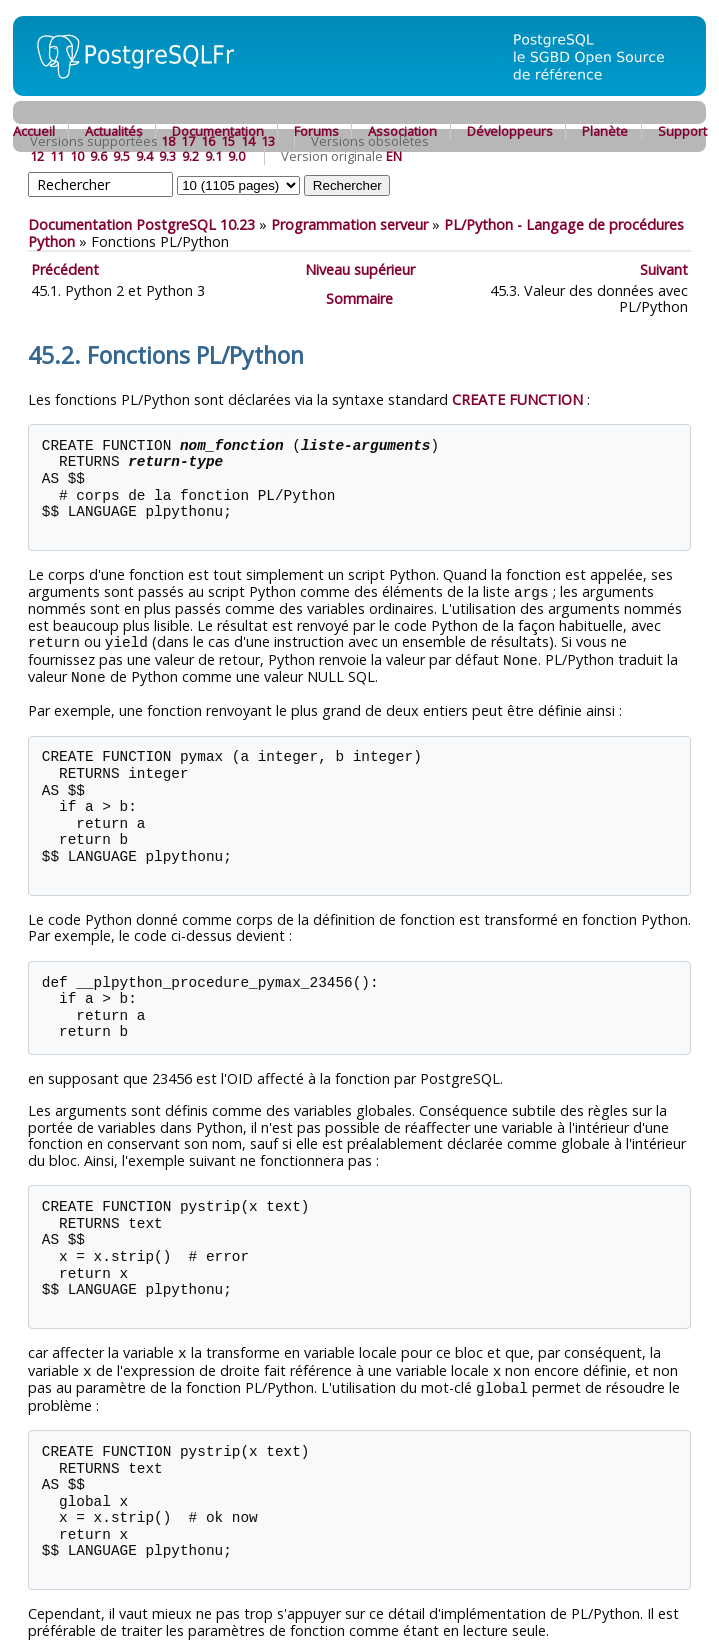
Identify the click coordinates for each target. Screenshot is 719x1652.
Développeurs (510, 131)
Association (402, 131)
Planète (605, 131)
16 (208, 141)
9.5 (121, 156)
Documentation (218, 131)
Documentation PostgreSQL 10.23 (141, 224)
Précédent (65, 269)
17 (188, 141)
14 (248, 141)
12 (37, 156)
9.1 (213, 156)
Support (682, 131)
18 (168, 141)
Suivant (664, 269)
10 (77, 156)
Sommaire (359, 298)
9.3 (167, 156)
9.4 (144, 156)
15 (228, 141)
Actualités (114, 131)
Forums (316, 131)
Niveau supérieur (360, 269)
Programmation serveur (349, 224)
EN (394, 156)
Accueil (34, 131)
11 (57, 156)
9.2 (190, 156)
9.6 (98, 156)
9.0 (236, 156)
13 (268, 141)
